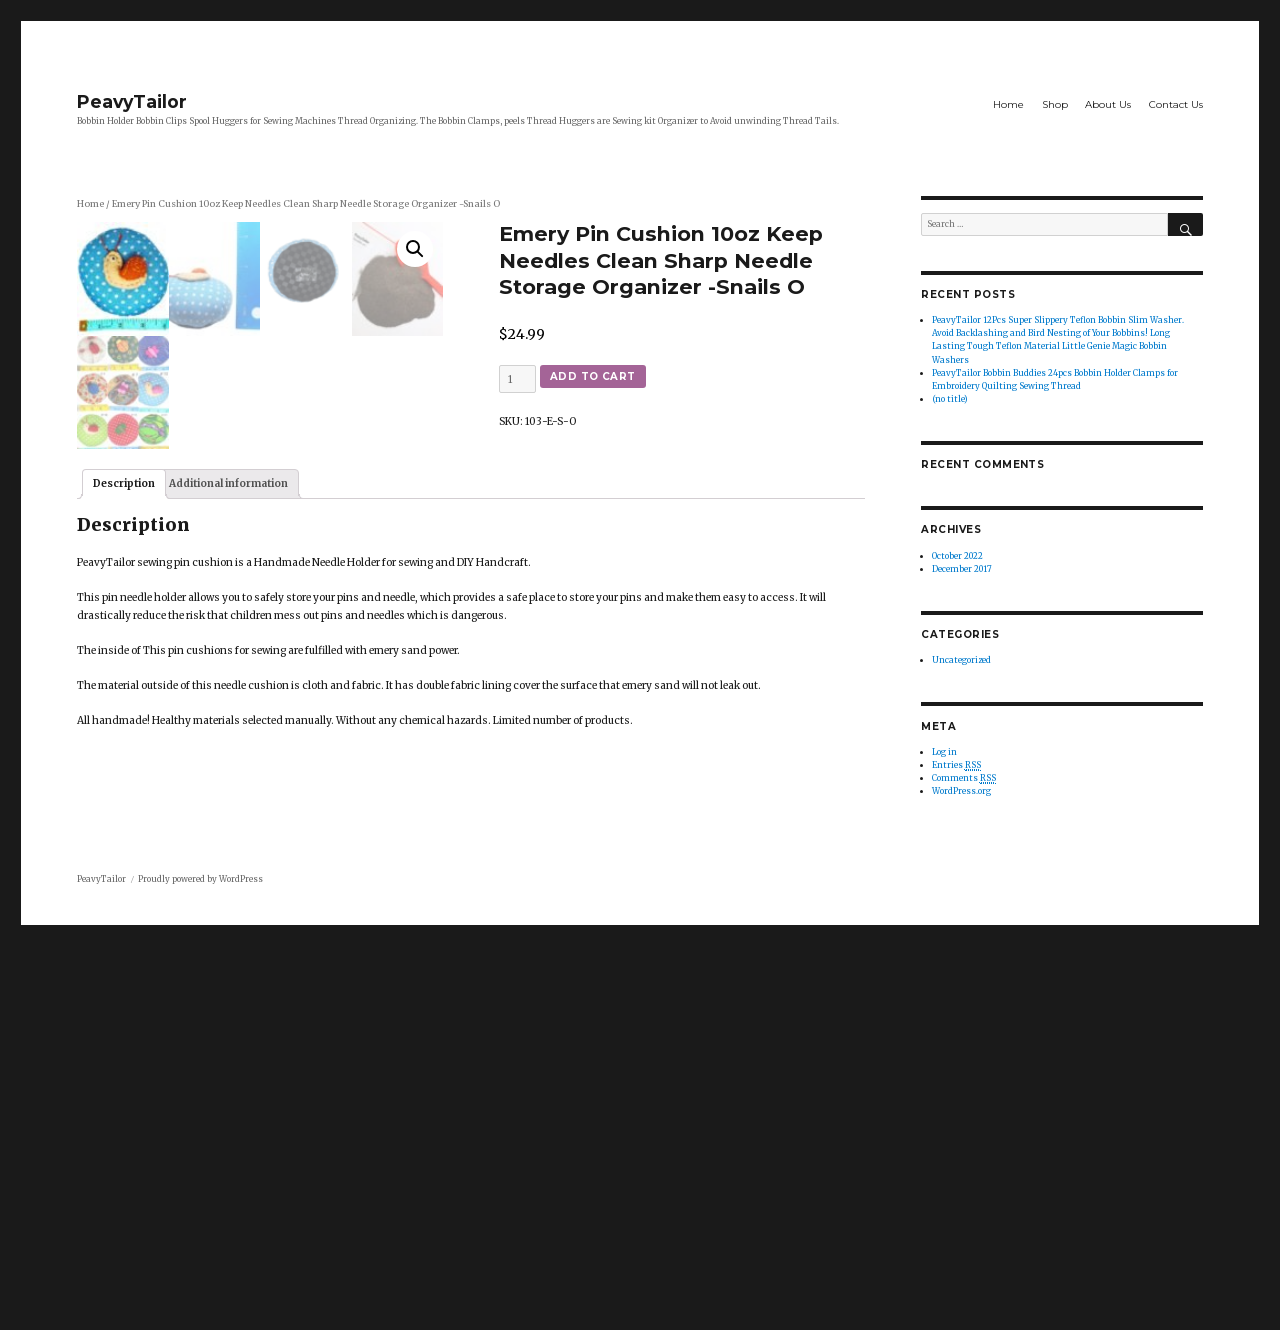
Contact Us (1176, 104)
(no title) (950, 399)
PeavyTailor (132, 101)
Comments (964, 778)
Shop (1055, 104)
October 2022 (957, 556)
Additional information (228, 936)
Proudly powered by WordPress (200, 1263)
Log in (944, 752)
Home (1008, 104)
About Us (1108, 104)
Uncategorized (961, 660)
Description (124, 936)
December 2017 (962, 569)
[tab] (124, 937)
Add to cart (593, 376)
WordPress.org (961, 791)
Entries (956, 765)
